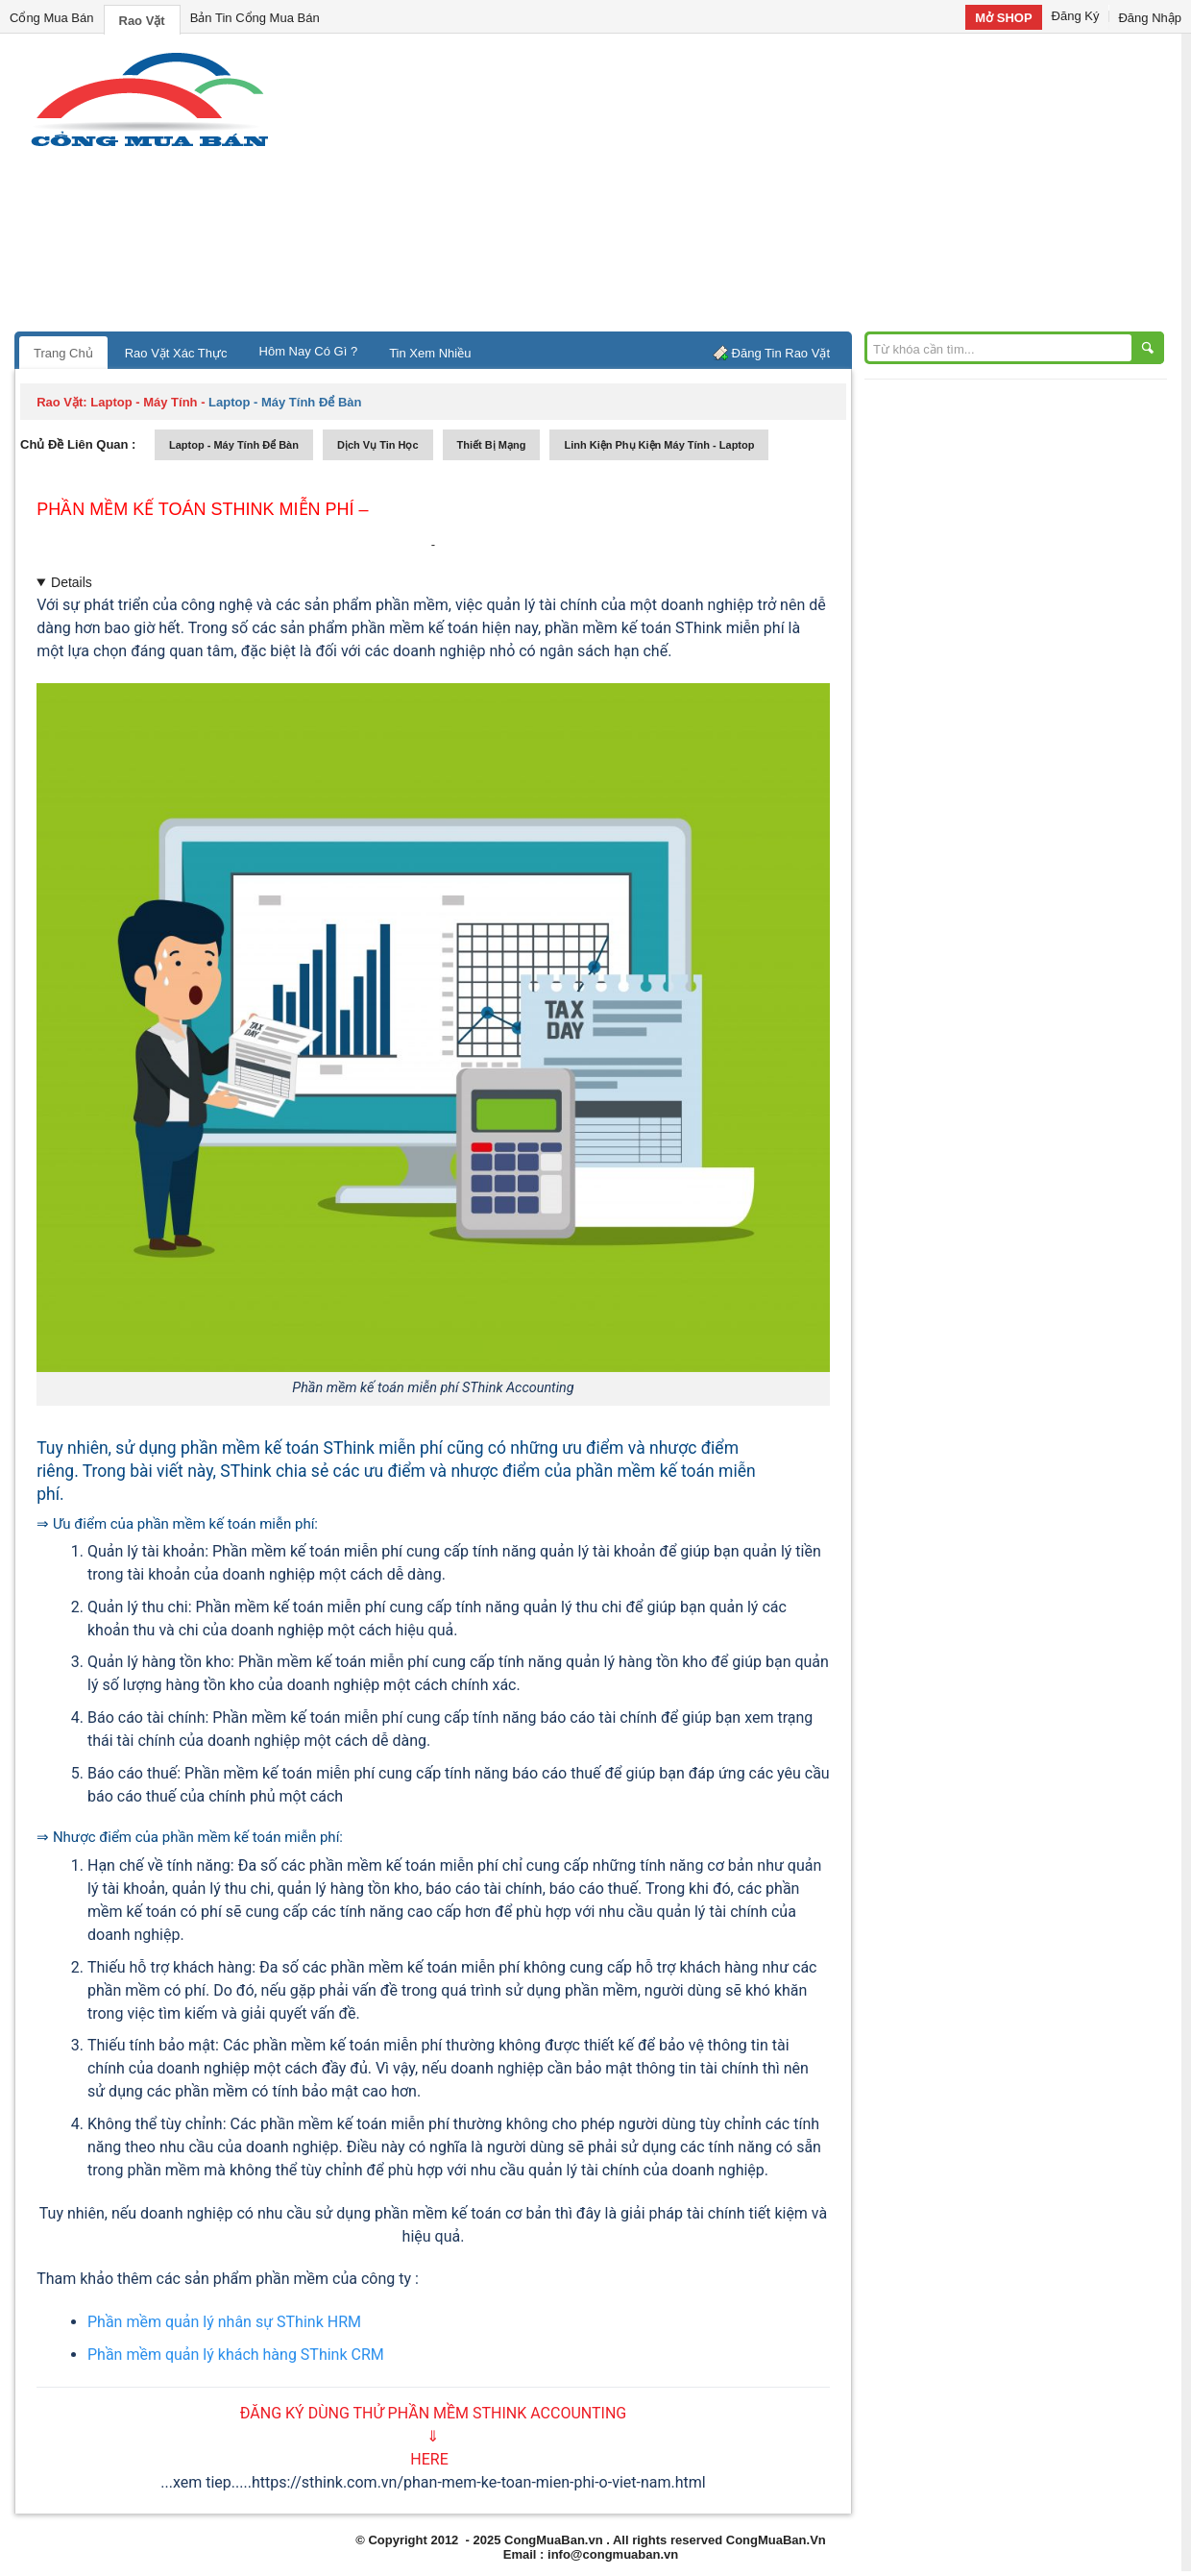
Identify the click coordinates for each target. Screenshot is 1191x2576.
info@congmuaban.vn (612, 2554)
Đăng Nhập (1149, 18)
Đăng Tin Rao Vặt (781, 353)
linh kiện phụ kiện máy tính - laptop (659, 445)
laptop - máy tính (143, 402)
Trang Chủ (63, 353)
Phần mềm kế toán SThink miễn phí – (202, 509)
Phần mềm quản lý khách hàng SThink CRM (235, 2354)
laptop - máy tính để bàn (234, 445)
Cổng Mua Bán (52, 18)
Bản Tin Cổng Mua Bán (255, 18)
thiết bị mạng (491, 445)
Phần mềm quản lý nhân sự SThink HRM (224, 2322)
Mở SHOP (1003, 18)
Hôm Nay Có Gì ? (308, 351)
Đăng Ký (1076, 16)
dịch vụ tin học (378, 445)
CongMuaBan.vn (553, 2540)
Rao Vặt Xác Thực (176, 353)
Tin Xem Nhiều (430, 353)
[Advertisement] (759, 187)
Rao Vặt (142, 20)
